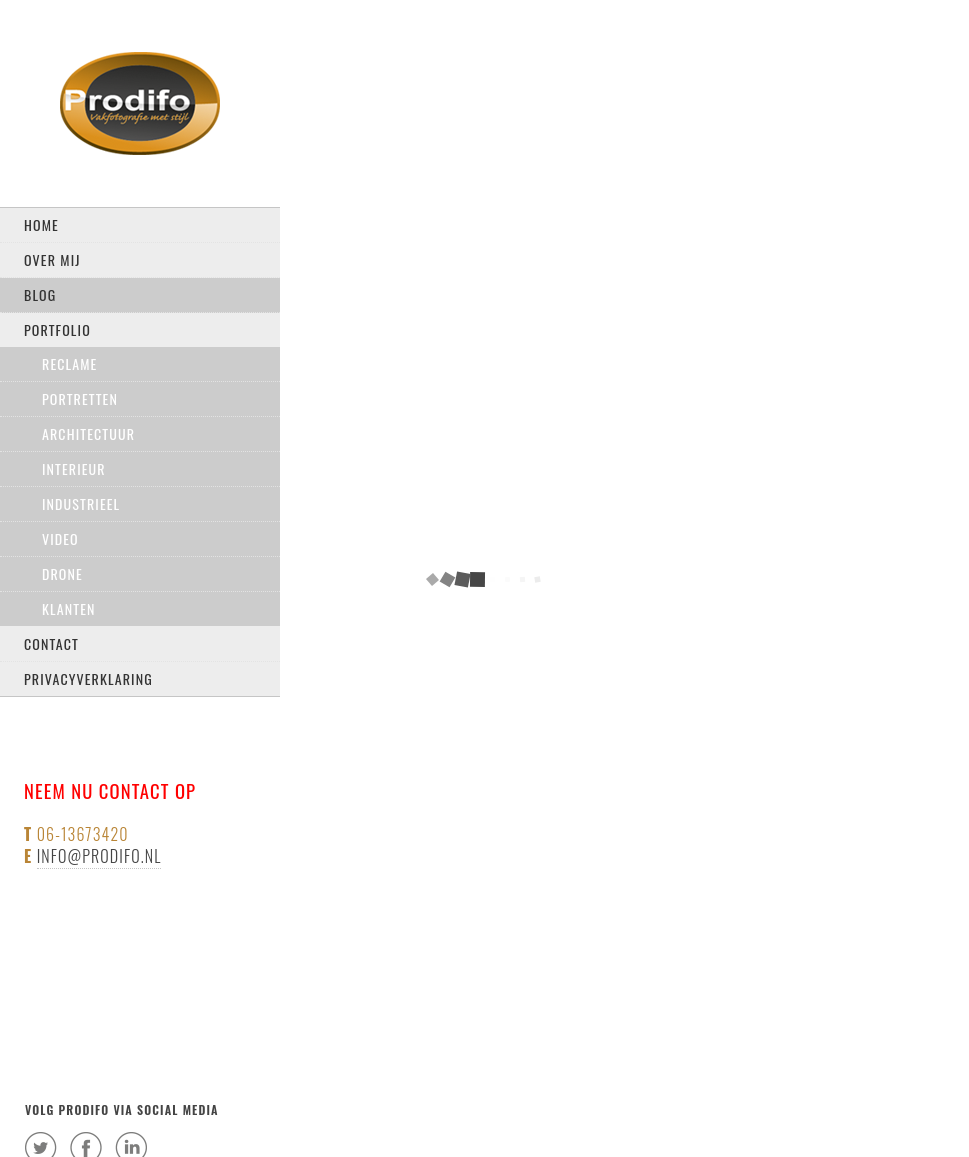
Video (60, 538)
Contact (51, 643)
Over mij (52, 259)
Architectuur (88, 433)
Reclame (69, 363)
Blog (40, 294)
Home (41, 224)
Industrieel (81, 503)
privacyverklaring (88, 678)
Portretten (80, 398)
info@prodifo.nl (99, 856)
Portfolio (57, 329)
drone (62, 573)
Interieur (74, 468)
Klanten (68, 608)
